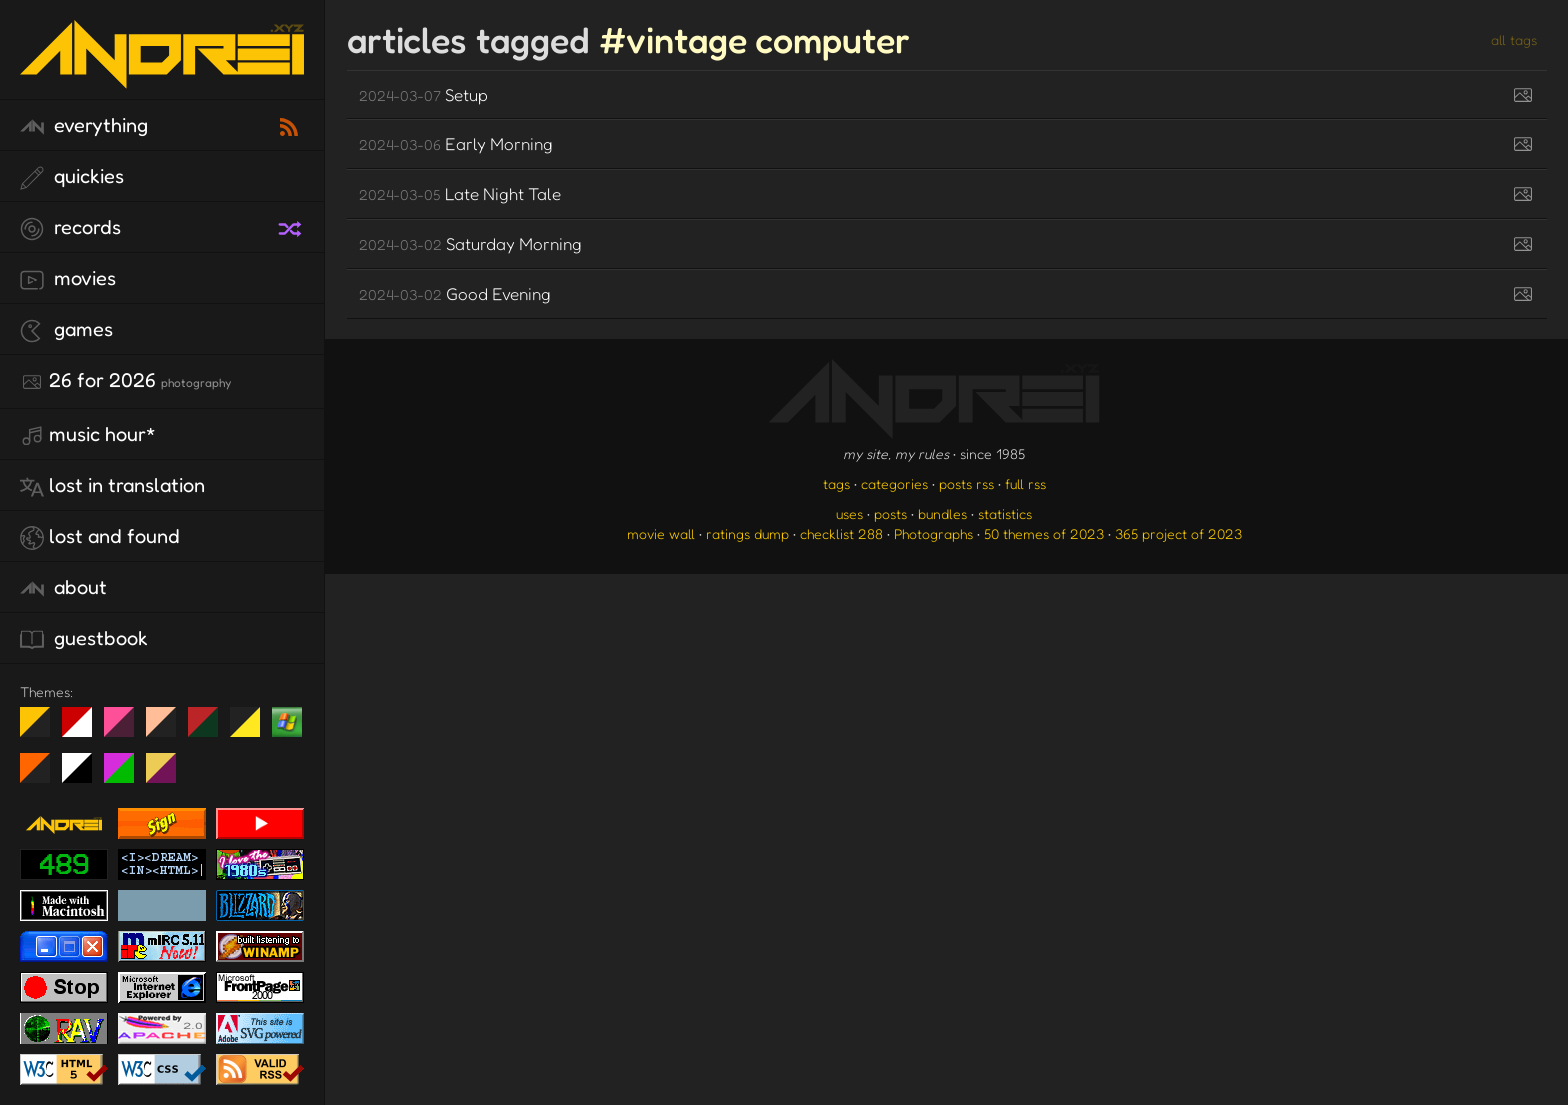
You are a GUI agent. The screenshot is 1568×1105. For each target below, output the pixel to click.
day (84, 730)
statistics (1005, 513)
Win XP (287, 722)
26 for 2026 (125, 381)
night (42, 730)
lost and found (100, 537)
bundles (942, 513)
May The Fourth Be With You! (252, 730)
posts (890, 513)
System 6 (84, 776)
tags (836, 483)
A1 (126, 776)
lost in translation (112, 486)
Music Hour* (88, 435)
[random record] (292, 226)
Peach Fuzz (168, 730)
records (70, 228)
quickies (72, 177)
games (66, 330)
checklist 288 (841, 533)
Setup (423, 94)
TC (168, 776)
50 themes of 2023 (1044, 533)
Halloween (42, 776)
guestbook (84, 639)
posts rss (966, 483)
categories (894, 483)
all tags (1514, 39)
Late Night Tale (460, 193)
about (63, 588)
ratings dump (747, 533)
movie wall (661, 533)
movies (68, 279)
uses (849, 513)
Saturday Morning (470, 243)
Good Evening (455, 293)
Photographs (933, 533)
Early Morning (456, 143)
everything (84, 126)
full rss (1025, 483)
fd (125, 730)
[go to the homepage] (162, 75)
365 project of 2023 (1178, 533)
